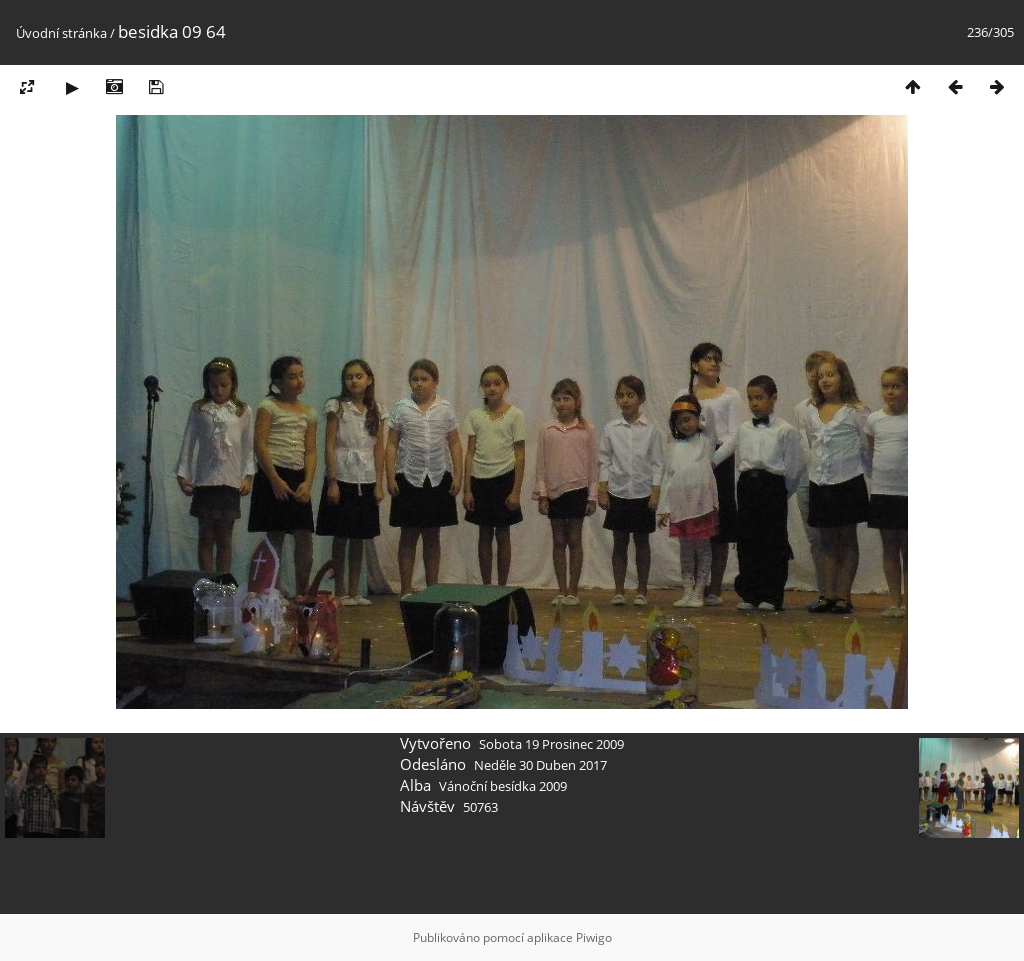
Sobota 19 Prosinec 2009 (551, 744)
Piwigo (594, 937)
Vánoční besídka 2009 (503, 786)
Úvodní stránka (61, 33)
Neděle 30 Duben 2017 (540, 765)
